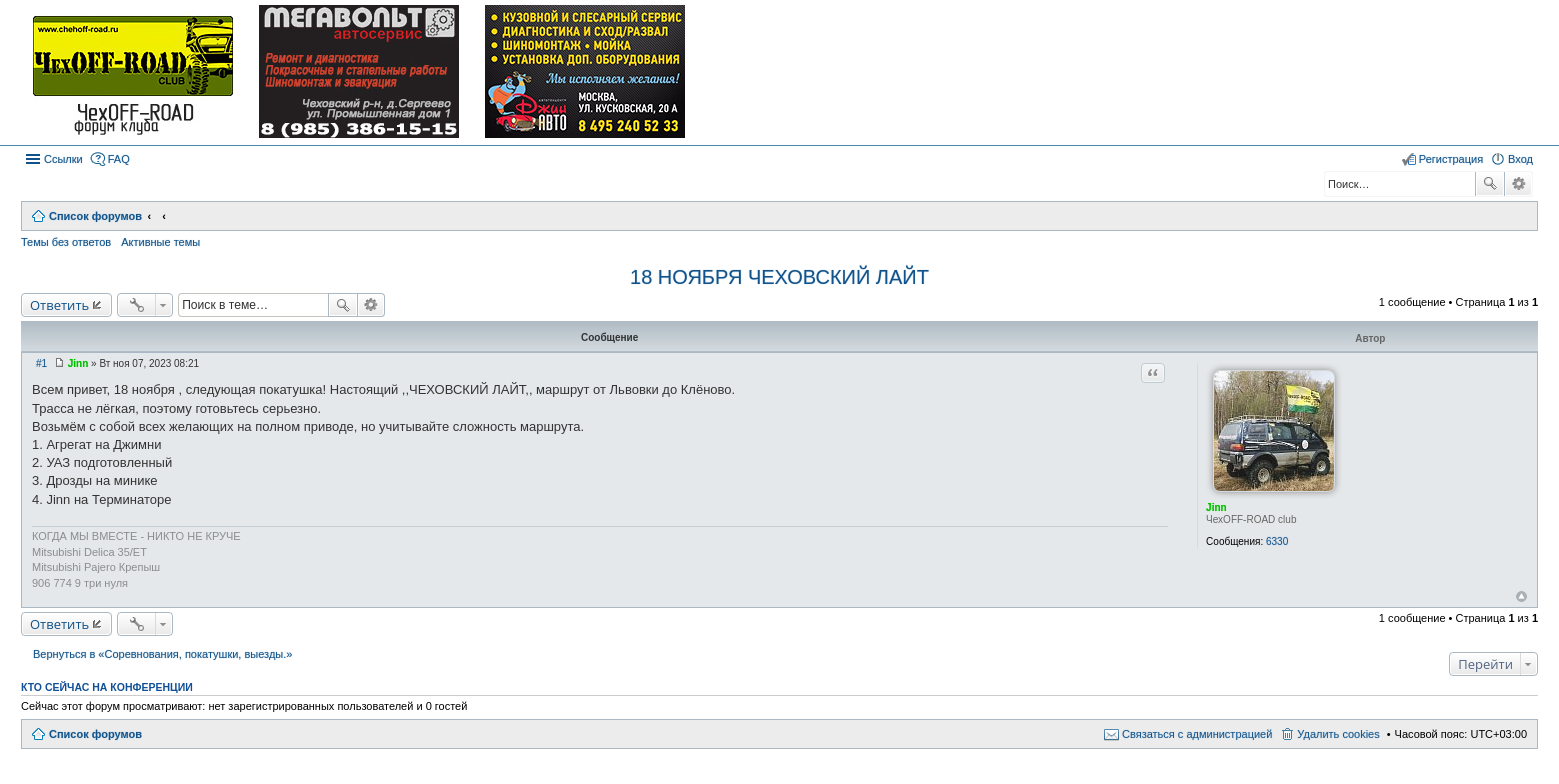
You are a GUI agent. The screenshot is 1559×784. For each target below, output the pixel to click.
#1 (41, 363)
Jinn (1216, 507)
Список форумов (95, 734)
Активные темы (160, 242)
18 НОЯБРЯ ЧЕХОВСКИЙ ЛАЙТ (779, 277)
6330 (1277, 541)
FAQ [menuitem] (119, 159)
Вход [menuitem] (1520, 159)
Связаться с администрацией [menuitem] (1197, 734)
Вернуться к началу (1521, 596)
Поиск (1490, 184)
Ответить (59, 305)
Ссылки (63, 159)
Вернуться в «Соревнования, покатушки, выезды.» (162, 654)
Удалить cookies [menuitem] (1338, 734)
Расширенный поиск (1518, 184)
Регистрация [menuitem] (1451, 159)
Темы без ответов (66, 242)
